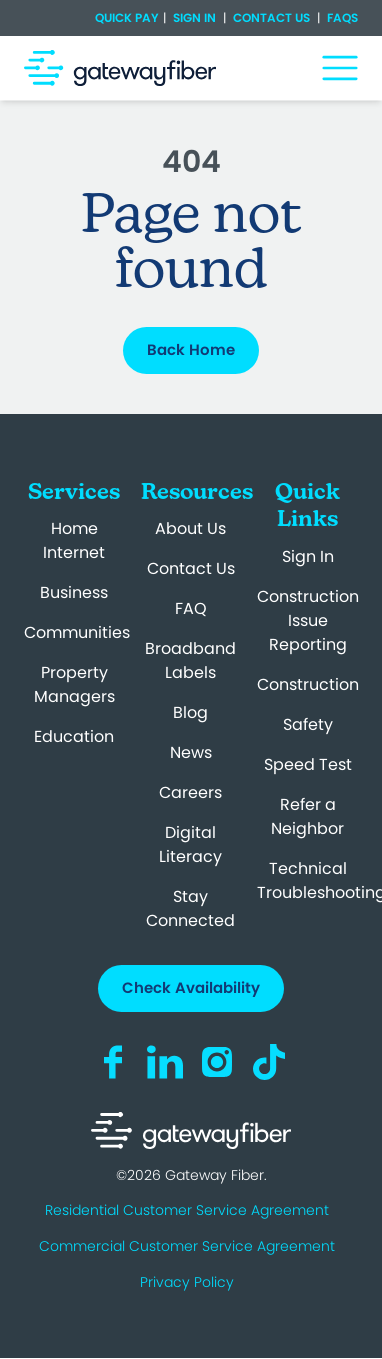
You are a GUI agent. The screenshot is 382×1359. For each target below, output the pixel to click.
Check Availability (191, 987)
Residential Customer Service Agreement (187, 1210)
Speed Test (308, 764)
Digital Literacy (190, 844)
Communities (77, 632)
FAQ (191, 608)
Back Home (191, 349)
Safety (308, 724)
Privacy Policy (187, 1282)
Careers (190, 792)
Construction (308, 684)
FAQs (341, 17)
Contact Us (271, 17)
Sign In (194, 17)
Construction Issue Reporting (308, 620)
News (191, 752)
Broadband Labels (190, 660)
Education (74, 736)
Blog (190, 712)
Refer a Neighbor (307, 816)
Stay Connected (190, 908)
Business (74, 592)
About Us (190, 528)
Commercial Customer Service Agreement (187, 1246)
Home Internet (74, 540)
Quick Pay (127, 18)
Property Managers (74, 684)
